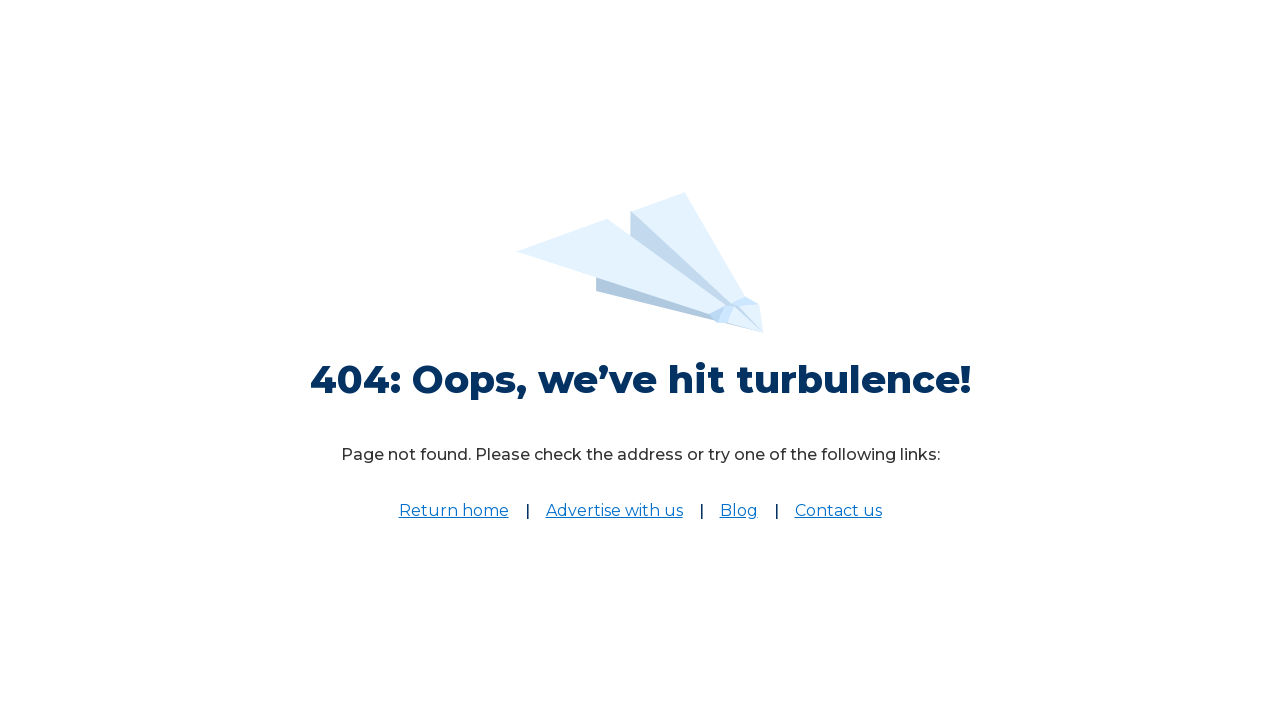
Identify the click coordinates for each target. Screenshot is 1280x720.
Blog (739, 510)
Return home (454, 510)
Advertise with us (614, 510)
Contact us (838, 510)
